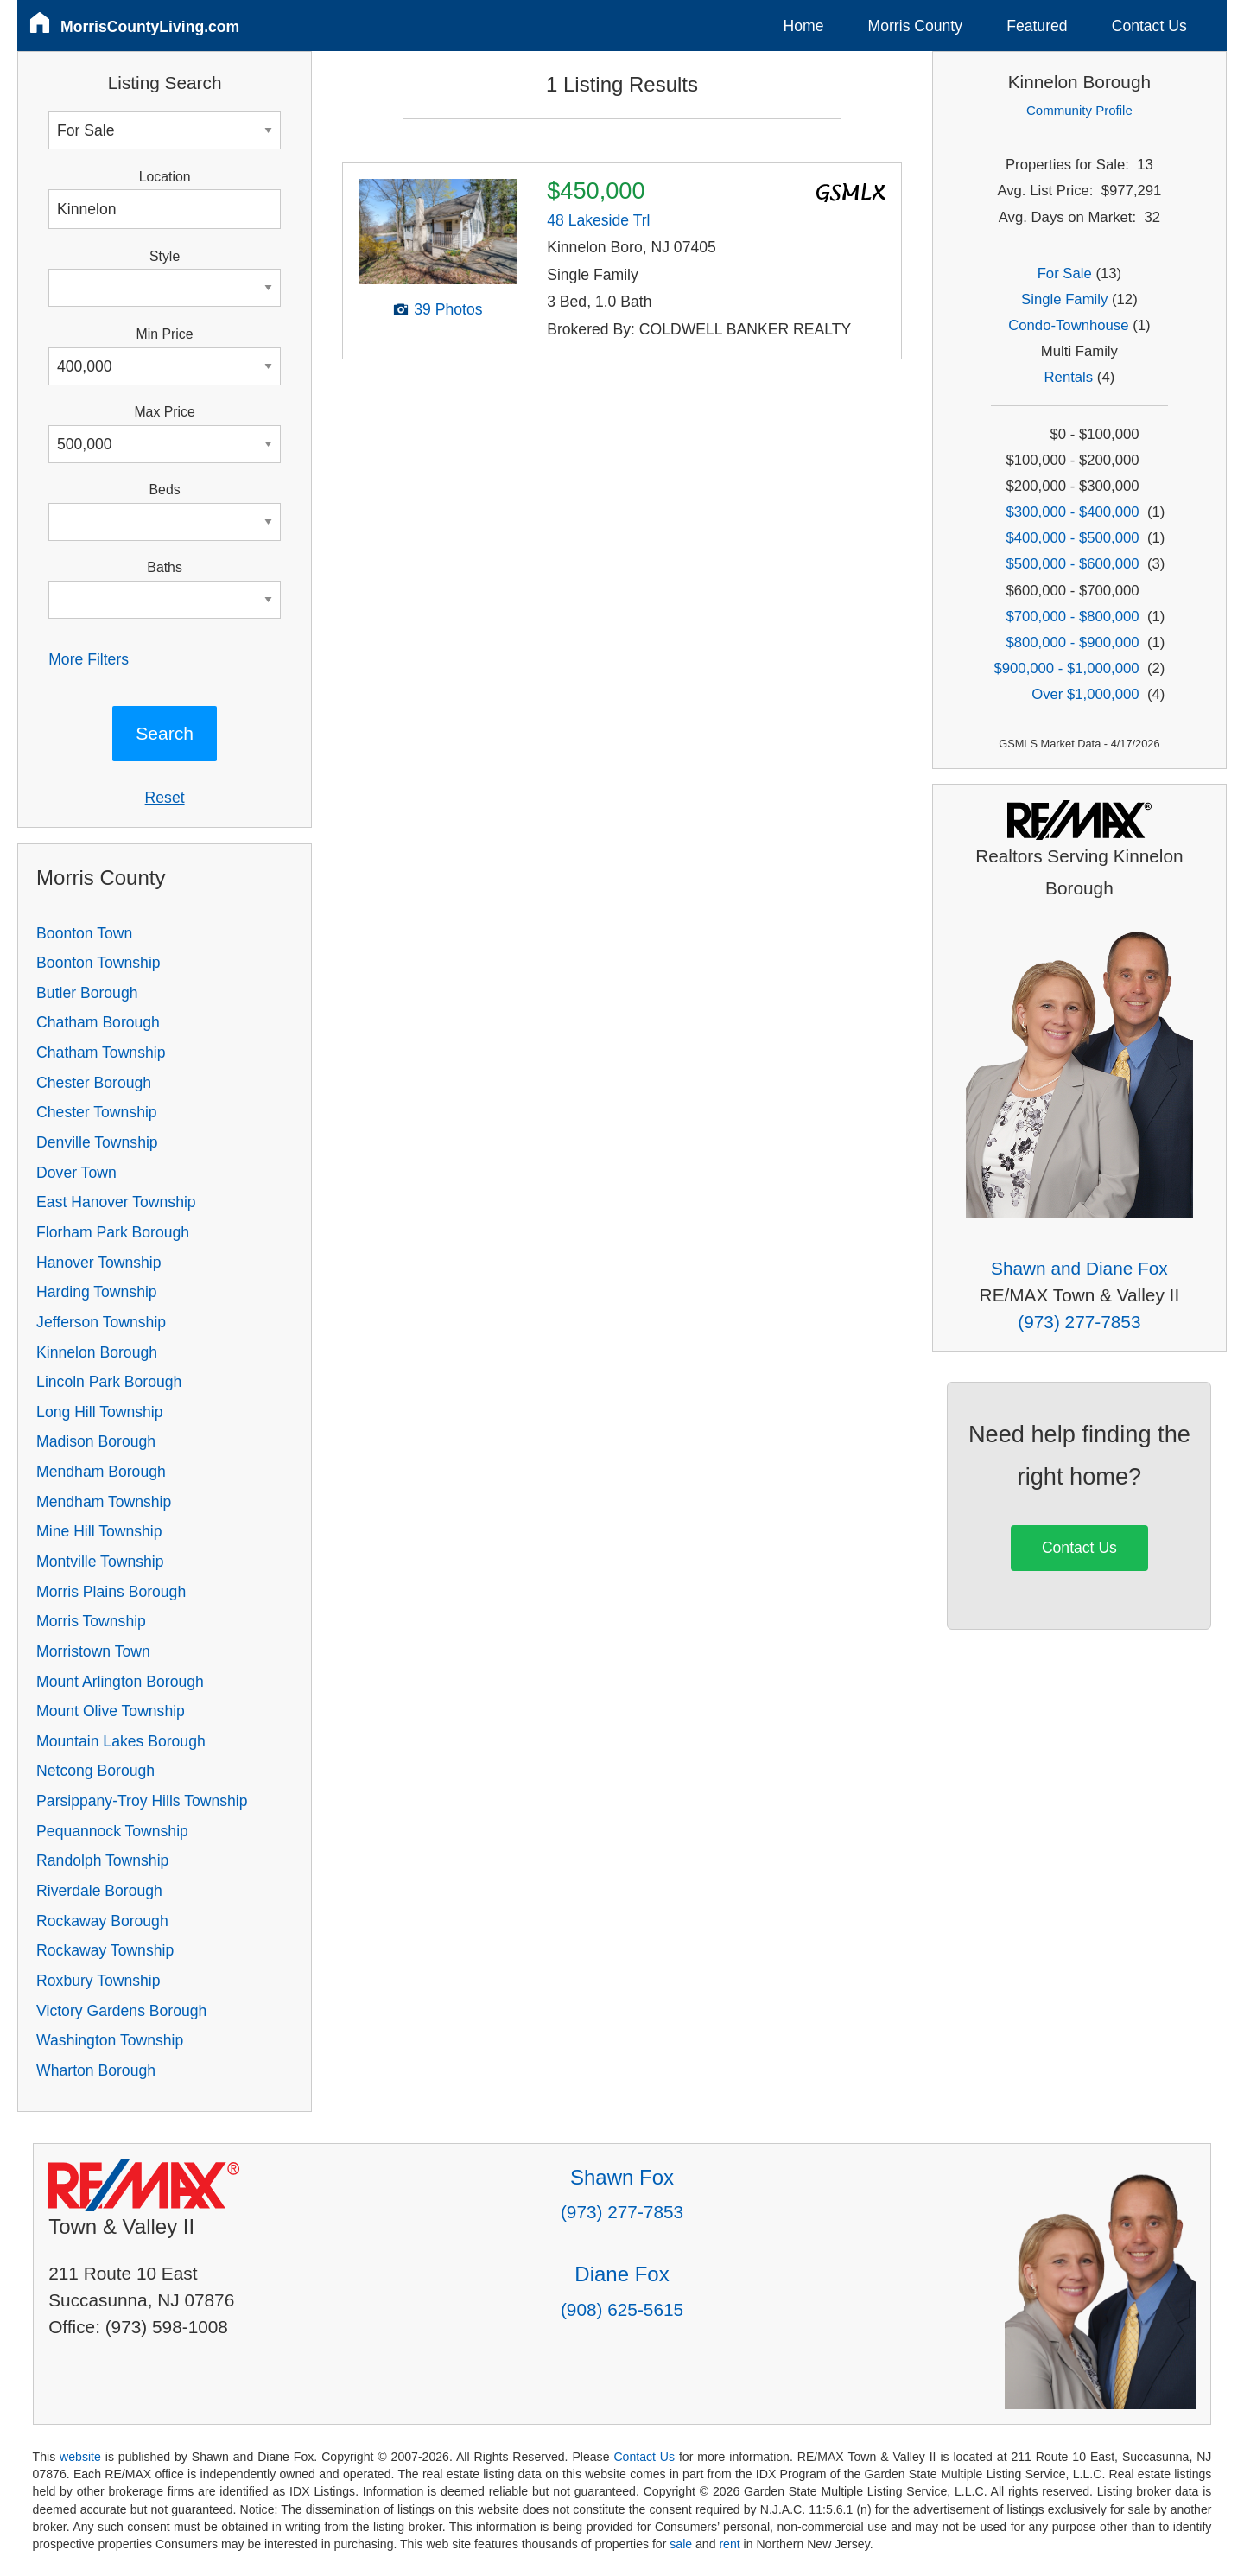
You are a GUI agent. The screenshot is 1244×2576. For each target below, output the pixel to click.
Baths (164, 567)
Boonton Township (98, 962)
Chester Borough (93, 1082)
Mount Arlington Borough (120, 1681)
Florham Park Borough (112, 1232)
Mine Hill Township (99, 1531)
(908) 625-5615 (622, 2309)
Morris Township (91, 1621)
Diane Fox (621, 2274)
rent (729, 2544)
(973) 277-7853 (1079, 1322)
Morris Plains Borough (111, 1591)
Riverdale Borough (99, 1890)
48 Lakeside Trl (598, 220)
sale (681, 2544)
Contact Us (1149, 26)
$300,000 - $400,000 (1072, 512)
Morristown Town (93, 1651)
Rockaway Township (105, 1950)
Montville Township (99, 1561)
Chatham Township (100, 1052)
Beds (165, 489)
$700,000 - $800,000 (1072, 616)
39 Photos (448, 309)
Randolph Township (102, 1860)
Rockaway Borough (102, 1921)
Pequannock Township (112, 1831)
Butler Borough (86, 993)
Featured (1036, 26)
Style (164, 256)
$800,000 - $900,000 (1072, 642)
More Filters (88, 659)
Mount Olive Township (110, 1711)
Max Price (164, 411)
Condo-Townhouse (1068, 325)
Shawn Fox (622, 2177)
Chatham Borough (98, 1022)
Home (804, 26)
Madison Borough (96, 1441)
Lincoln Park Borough (108, 1381)
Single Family (1064, 299)
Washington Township (109, 2040)
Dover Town (76, 1172)
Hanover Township (98, 1262)
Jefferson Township (101, 1322)
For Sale (1065, 273)
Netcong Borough (95, 1770)
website (80, 2457)
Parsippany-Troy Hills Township (141, 1801)
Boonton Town (84, 933)
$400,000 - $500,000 (1072, 538)
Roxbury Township (98, 1980)
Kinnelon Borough (96, 1352)
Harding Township (96, 1292)
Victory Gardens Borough (121, 2010)
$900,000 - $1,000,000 (1066, 668)
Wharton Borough (96, 2070)
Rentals (1069, 377)
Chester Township (96, 1112)
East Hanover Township (116, 1202)
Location (165, 176)
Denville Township (97, 1142)
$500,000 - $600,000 (1072, 564)
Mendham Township (103, 1502)
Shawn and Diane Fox (1079, 1268)
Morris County (915, 26)
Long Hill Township (99, 1412)
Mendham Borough (101, 1471)
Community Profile (1079, 110)
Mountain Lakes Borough (121, 1741)
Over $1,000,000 (1085, 694)
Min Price (165, 334)
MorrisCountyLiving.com (149, 26)
